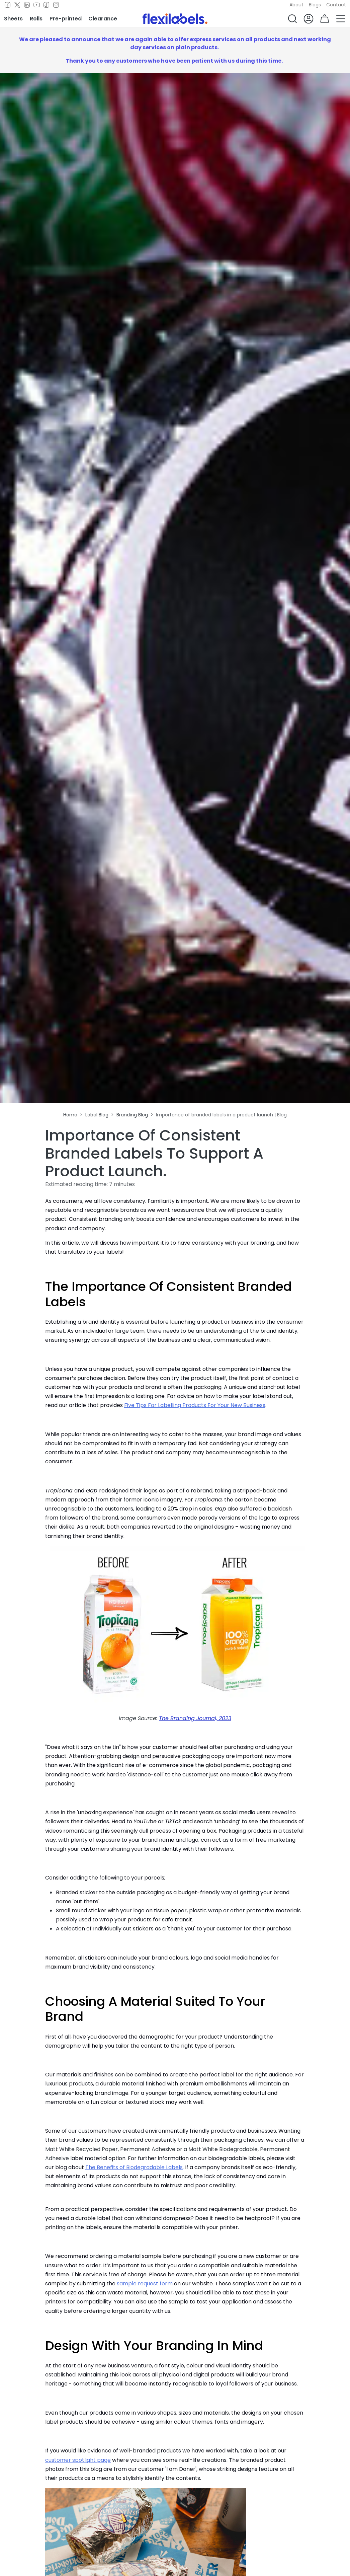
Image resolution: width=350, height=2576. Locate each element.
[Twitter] (17, 5)
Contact (336, 4)
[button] (292, 19)
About (296, 4)
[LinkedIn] (26, 5)
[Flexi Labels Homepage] (175, 18)
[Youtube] (36, 5)
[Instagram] (56, 5)
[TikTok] (46, 5)
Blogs (315, 4)
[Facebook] (7, 5)
